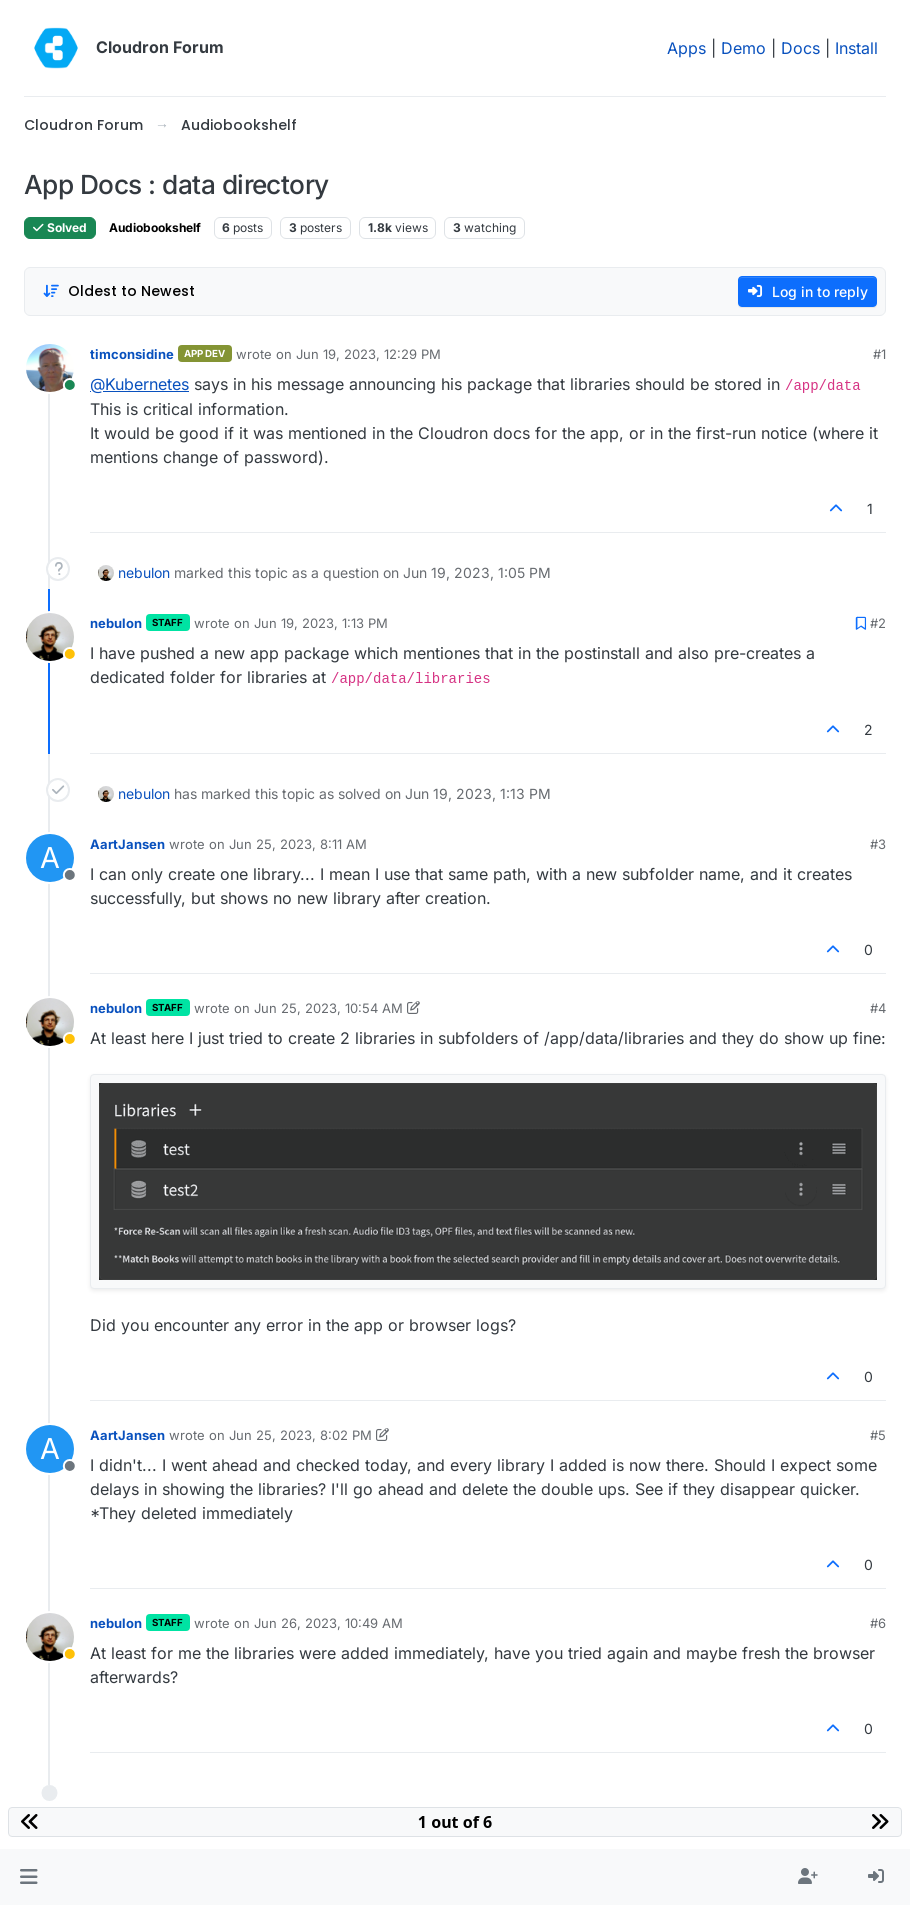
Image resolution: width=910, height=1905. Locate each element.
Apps (686, 48)
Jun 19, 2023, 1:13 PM (321, 623)
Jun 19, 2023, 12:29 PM (368, 354)
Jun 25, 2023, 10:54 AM (328, 1008)
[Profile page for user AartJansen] (50, 858)
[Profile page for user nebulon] (50, 637)
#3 (878, 844)
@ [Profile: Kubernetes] (139, 384)
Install (856, 48)
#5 (878, 1435)
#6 (878, 1623)
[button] (28, 1877)
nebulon (144, 572)
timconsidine (132, 354)
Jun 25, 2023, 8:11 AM (298, 844)
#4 (878, 1008)
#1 (879, 354)
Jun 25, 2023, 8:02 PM (300, 1435)
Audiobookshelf (155, 227)
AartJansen (127, 844)
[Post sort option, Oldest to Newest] (118, 291)
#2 (878, 623)
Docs (800, 48)
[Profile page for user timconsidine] (50, 368)
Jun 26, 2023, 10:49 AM (328, 1623)
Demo (743, 48)
